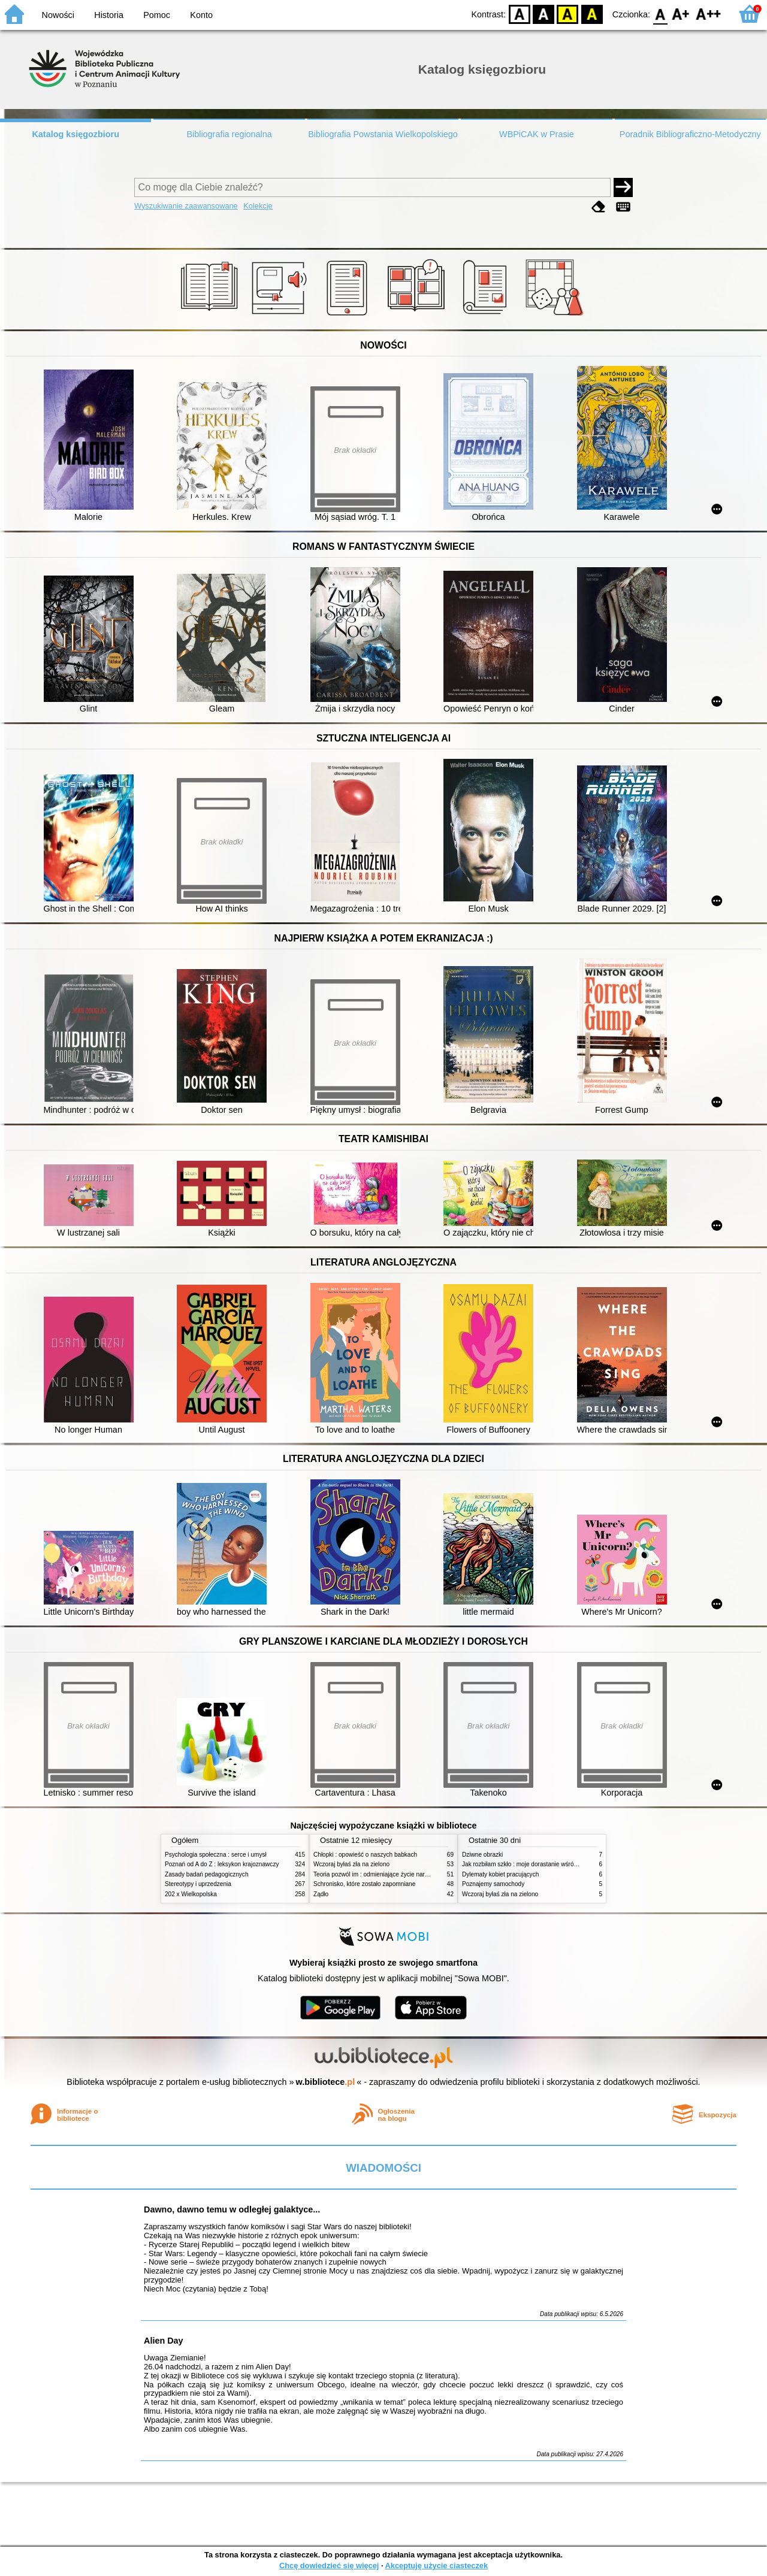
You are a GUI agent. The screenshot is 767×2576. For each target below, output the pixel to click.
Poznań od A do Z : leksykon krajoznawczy (222, 1864)
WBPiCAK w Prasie (536, 134)
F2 (708, 13)
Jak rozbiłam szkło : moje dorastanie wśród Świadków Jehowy (545, 1864)
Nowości (58, 15)
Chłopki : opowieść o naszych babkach (365, 1854)
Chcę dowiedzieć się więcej (329, 2565)
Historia (108, 15)
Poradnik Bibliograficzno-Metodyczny (690, 134)
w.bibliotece (325, 2082)
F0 (660, 13)
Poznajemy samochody (493, 1884)
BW (543, 13)
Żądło (320, 1894)
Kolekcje (257, 205)
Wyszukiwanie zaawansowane (186, 205)
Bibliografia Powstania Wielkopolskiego (383, 134)
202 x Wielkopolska (191, 1894)
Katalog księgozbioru (75, 134)
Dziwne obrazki (482, 1854)
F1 (681, 13)
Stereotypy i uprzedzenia (198, 1884)
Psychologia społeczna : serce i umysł (216, 1854)
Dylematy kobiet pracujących (500, 1874)
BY (591, 13)
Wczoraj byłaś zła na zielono (351, 1864)
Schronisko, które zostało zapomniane (364, 1884)
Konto (201, 15)
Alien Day (163, 2340)
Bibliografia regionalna (228, 134)
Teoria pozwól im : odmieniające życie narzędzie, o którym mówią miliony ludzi (418, 1874)
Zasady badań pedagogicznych (207, 1874)
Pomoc (156, 15)
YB (567, 13)
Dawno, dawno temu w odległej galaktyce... (232, 2209)
